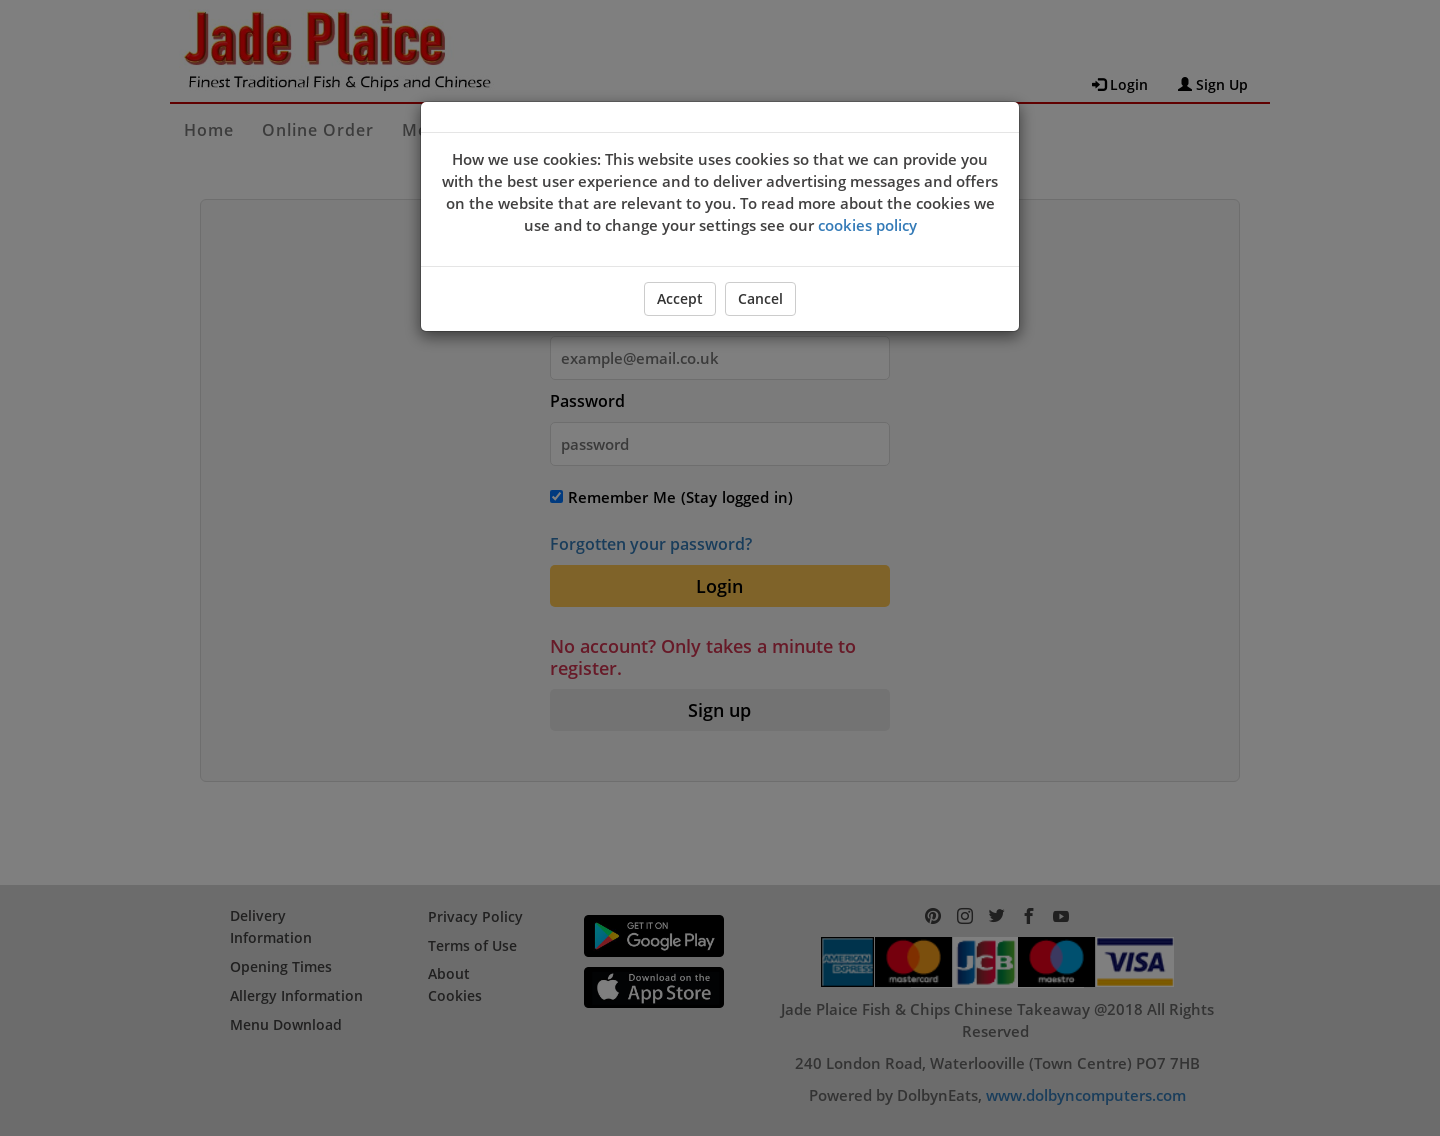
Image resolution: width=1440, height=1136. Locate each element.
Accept (680, 298)
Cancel (760, 298)
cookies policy (867, 225)
